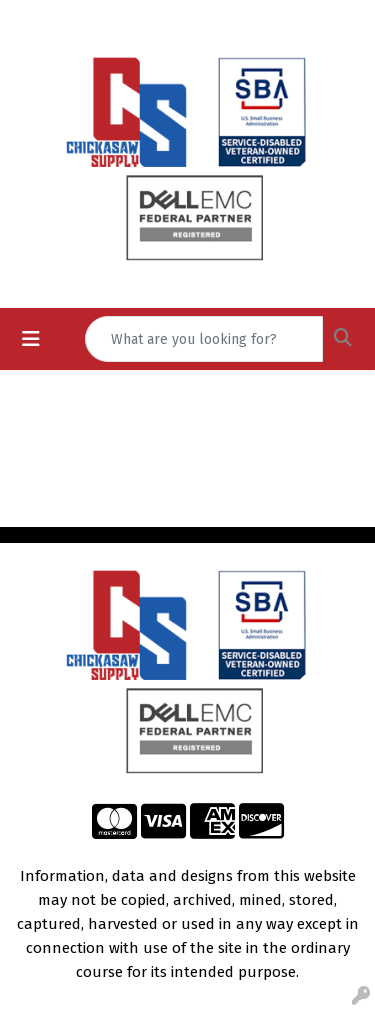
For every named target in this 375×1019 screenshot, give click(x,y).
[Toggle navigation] (31, 339)
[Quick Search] (204, 339)
